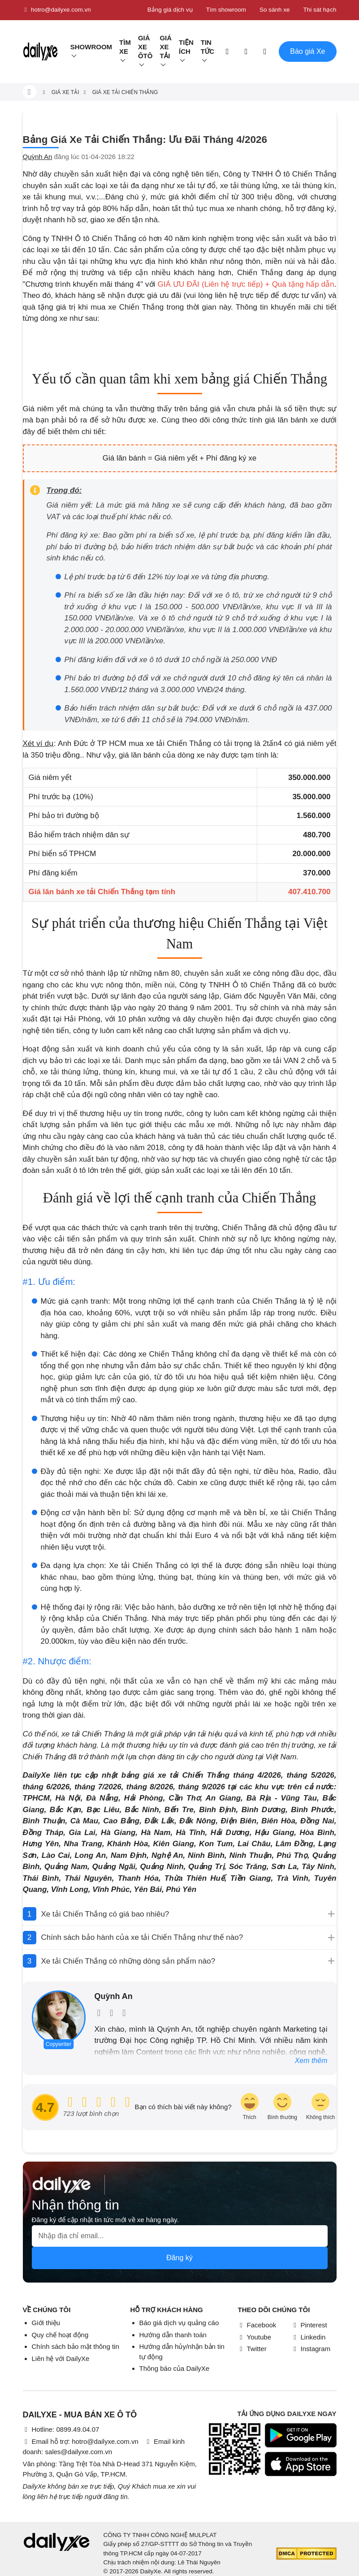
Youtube (255, 2337)
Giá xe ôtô (145, 47)
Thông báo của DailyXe (174, 2368)
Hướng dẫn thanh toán (173, 2335)
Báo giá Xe (307, 51)
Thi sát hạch (319, 9)
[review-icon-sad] (320, 2107)
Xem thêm (311, 2060)
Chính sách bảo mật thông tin (75, 2346)
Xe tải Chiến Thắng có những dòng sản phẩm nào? (128, 1961)
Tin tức (207, 47)
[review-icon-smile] (282, 2107)
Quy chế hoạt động (60, 2335)
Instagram (311, 2348)
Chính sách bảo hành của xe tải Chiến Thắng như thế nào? (142, 1937)
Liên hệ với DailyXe (61, 2358)
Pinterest (309, 2325)
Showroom (91, 47)
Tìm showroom (226, 9)
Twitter (252, 2348)
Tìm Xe (125, 47)
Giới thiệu (46, 2322)
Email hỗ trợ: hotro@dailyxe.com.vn (80, 2441)
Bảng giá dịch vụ (170, 9)
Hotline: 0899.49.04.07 (61, 2429)
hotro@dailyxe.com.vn (57, 9)
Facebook (257, 2325)
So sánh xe (275, 9)
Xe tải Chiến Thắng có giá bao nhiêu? (105, 1914)
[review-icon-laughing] (249, 2107)
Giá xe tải (166, 47)
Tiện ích (186, 47)
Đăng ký (179, 2258)
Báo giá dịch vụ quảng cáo (179, 2322)
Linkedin (309, 2337)
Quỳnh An (37, 156)
